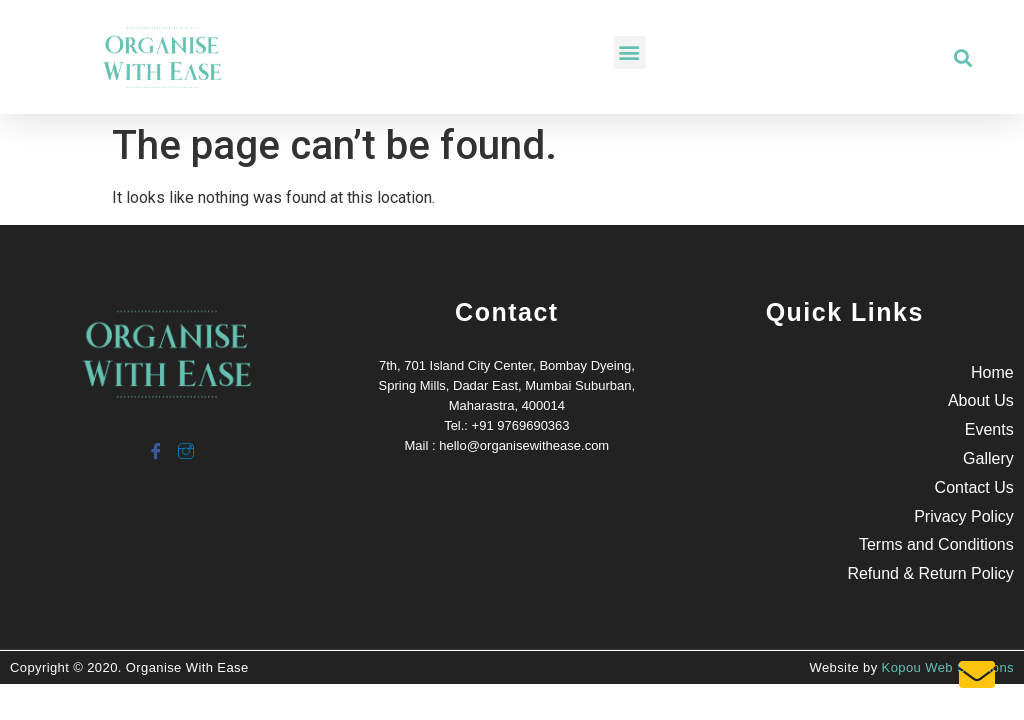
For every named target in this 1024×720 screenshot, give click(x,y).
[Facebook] (155, 443)
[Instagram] (185, 443)
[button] (679, 52)
